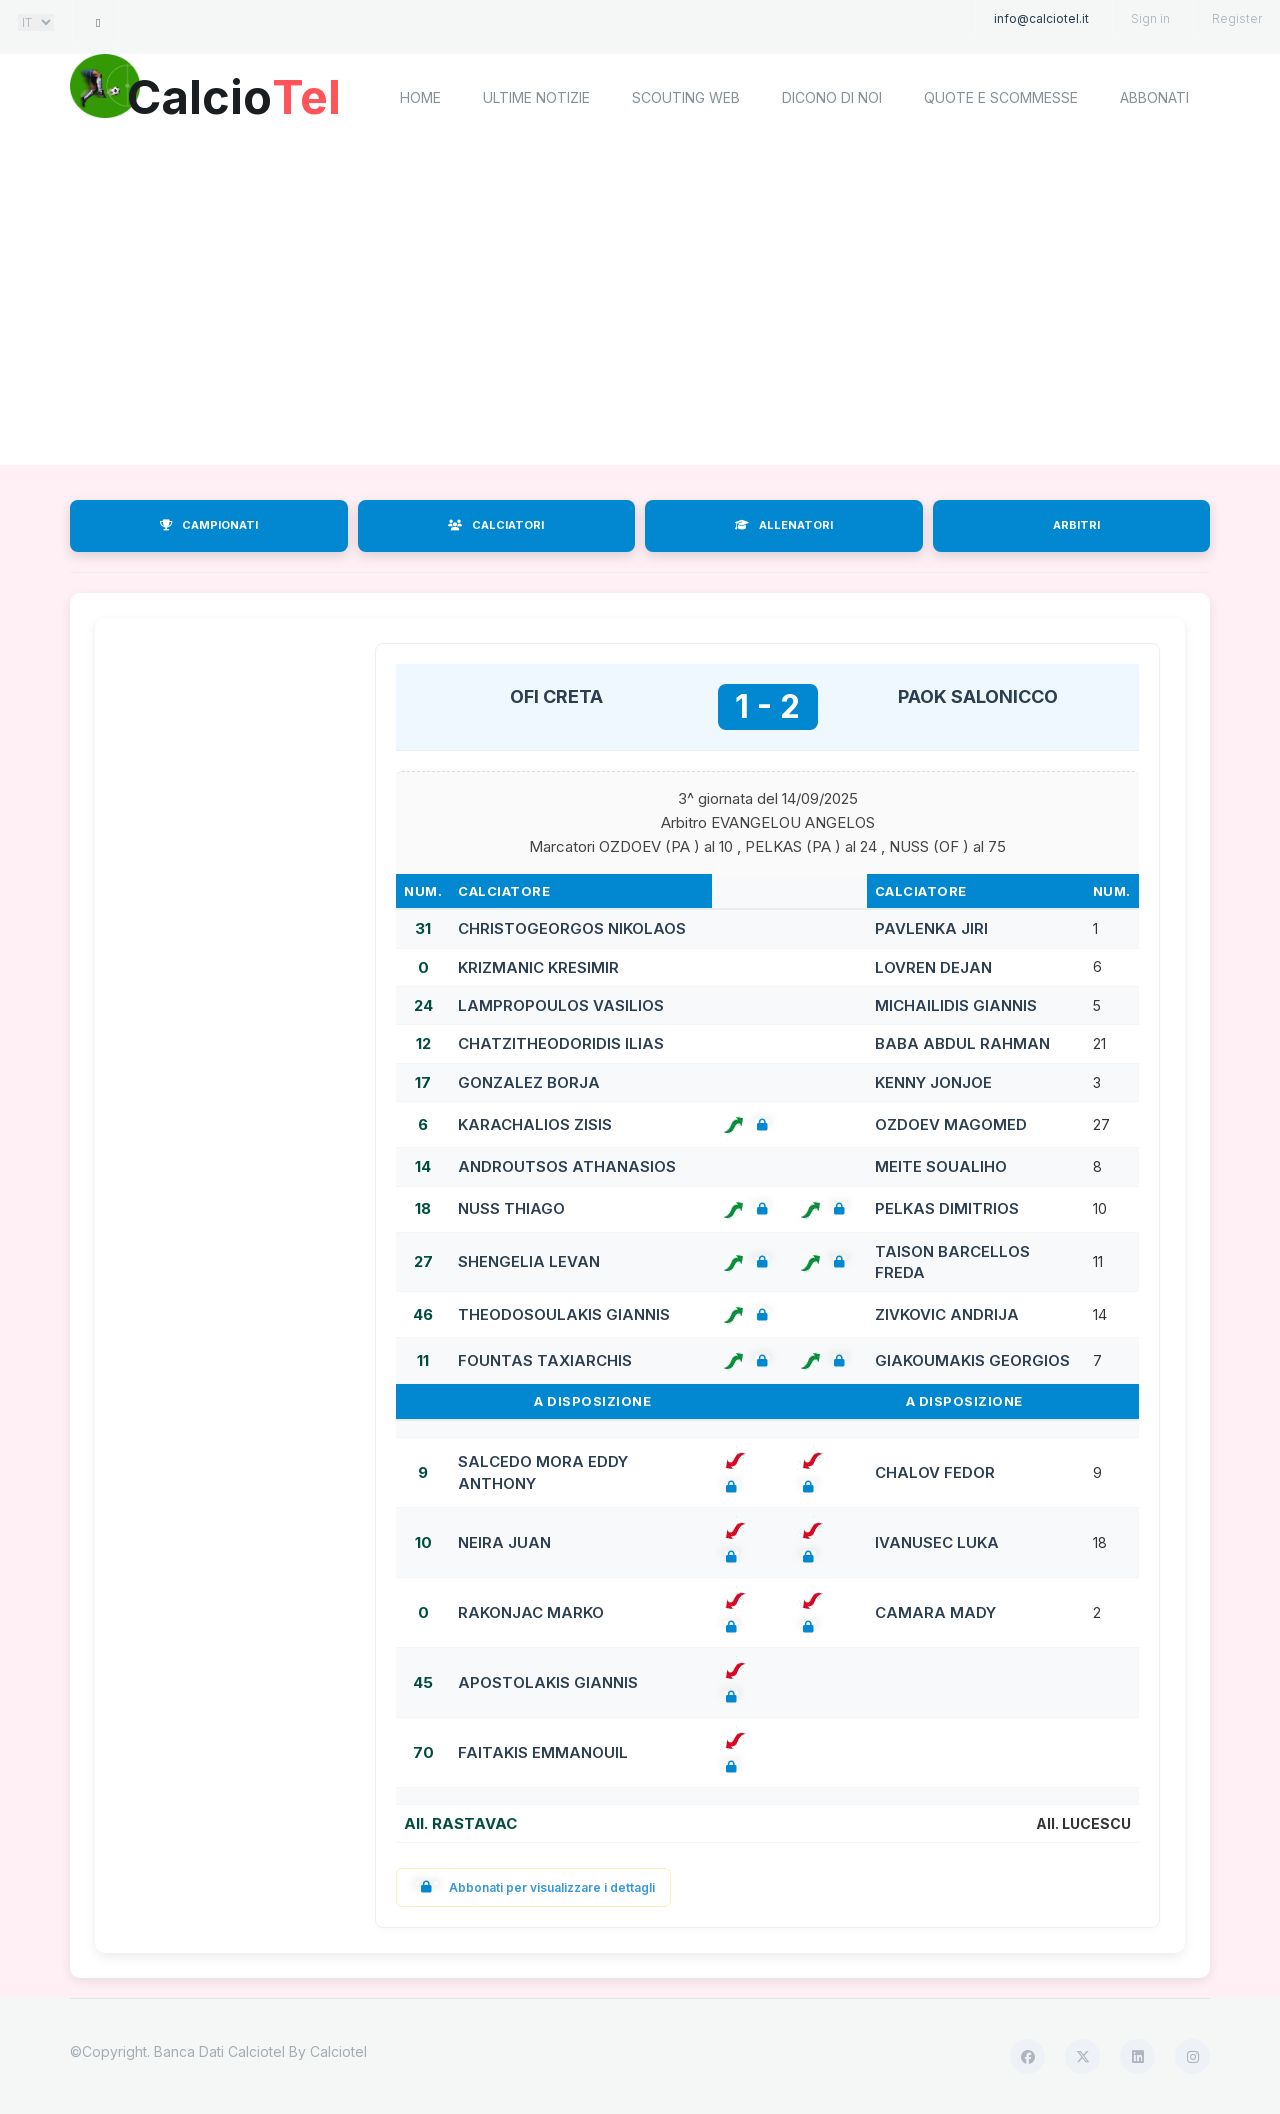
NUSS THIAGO (511, 1208)
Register (1237, 18)
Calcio (239, 95)
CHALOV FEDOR (935, 1472)
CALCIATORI (496, 525)
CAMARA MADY (935, 1612)
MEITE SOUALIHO (941, 1166)
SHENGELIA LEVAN (529, 1261)
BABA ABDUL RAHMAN (962, 1043)
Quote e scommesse (1001, 97)
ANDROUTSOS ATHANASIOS (567, 1166)
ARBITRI (1076, 525)
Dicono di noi (832, 97)
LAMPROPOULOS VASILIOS (561, 1005)
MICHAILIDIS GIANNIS (956, 1005)
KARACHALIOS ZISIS (535, 1124)
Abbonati (1154, 97)
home (420, 97)
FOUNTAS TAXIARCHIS (545, 1360)
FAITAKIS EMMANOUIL (543, 1752)
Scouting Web (686, 97)
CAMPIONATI (209, 525)
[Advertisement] (640, 305)
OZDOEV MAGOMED (951, 1124)
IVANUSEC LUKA (937, 1542)
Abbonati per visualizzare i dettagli (533, 1887)
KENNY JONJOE (933, 1082)
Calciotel (338, 2051)
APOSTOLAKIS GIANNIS (548, 1682)
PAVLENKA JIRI (931, 928)
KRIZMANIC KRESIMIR (538, 967)
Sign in (1150, 18)
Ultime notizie (536, 97)
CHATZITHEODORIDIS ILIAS (561, 1043)
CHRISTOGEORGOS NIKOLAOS (572, 928)
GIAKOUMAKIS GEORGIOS (972, 1360)
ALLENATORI (784, 525)
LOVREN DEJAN (933, 967)
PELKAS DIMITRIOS (947, 1208)
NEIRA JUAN (504, 1542)
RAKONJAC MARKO (531, 1612)
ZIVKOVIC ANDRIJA (947, 1314)
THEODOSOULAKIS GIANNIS (564, 1314)
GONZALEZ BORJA (529, 1082)
